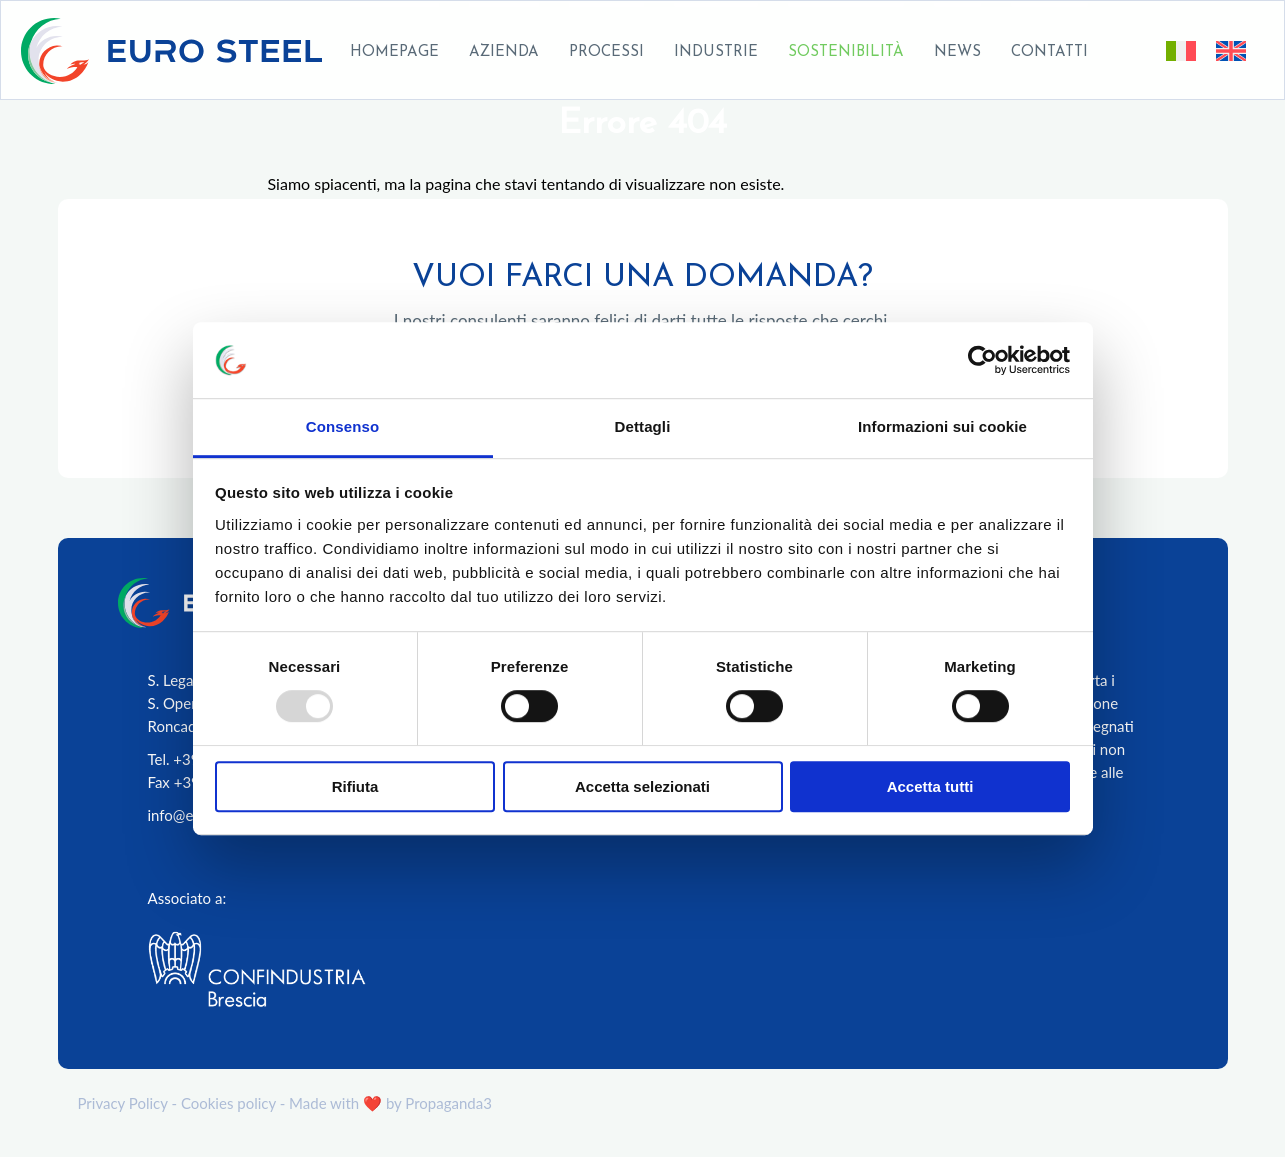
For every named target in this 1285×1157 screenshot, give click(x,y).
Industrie (716, 52)
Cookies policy (228, 1103)
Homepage (394, 52)
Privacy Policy (123, 1103)
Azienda (504, 52)
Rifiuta (355, 786)
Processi (606, 52)
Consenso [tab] (342, 427)
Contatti (1049, 52)
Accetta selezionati (642, 786)
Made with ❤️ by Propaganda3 (390, 1103)
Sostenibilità (846, 52)
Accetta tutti (930, 786)
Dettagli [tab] (643, 427)
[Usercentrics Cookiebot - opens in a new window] (982, 360)
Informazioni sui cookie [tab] (942, 427)
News (957, 52)
